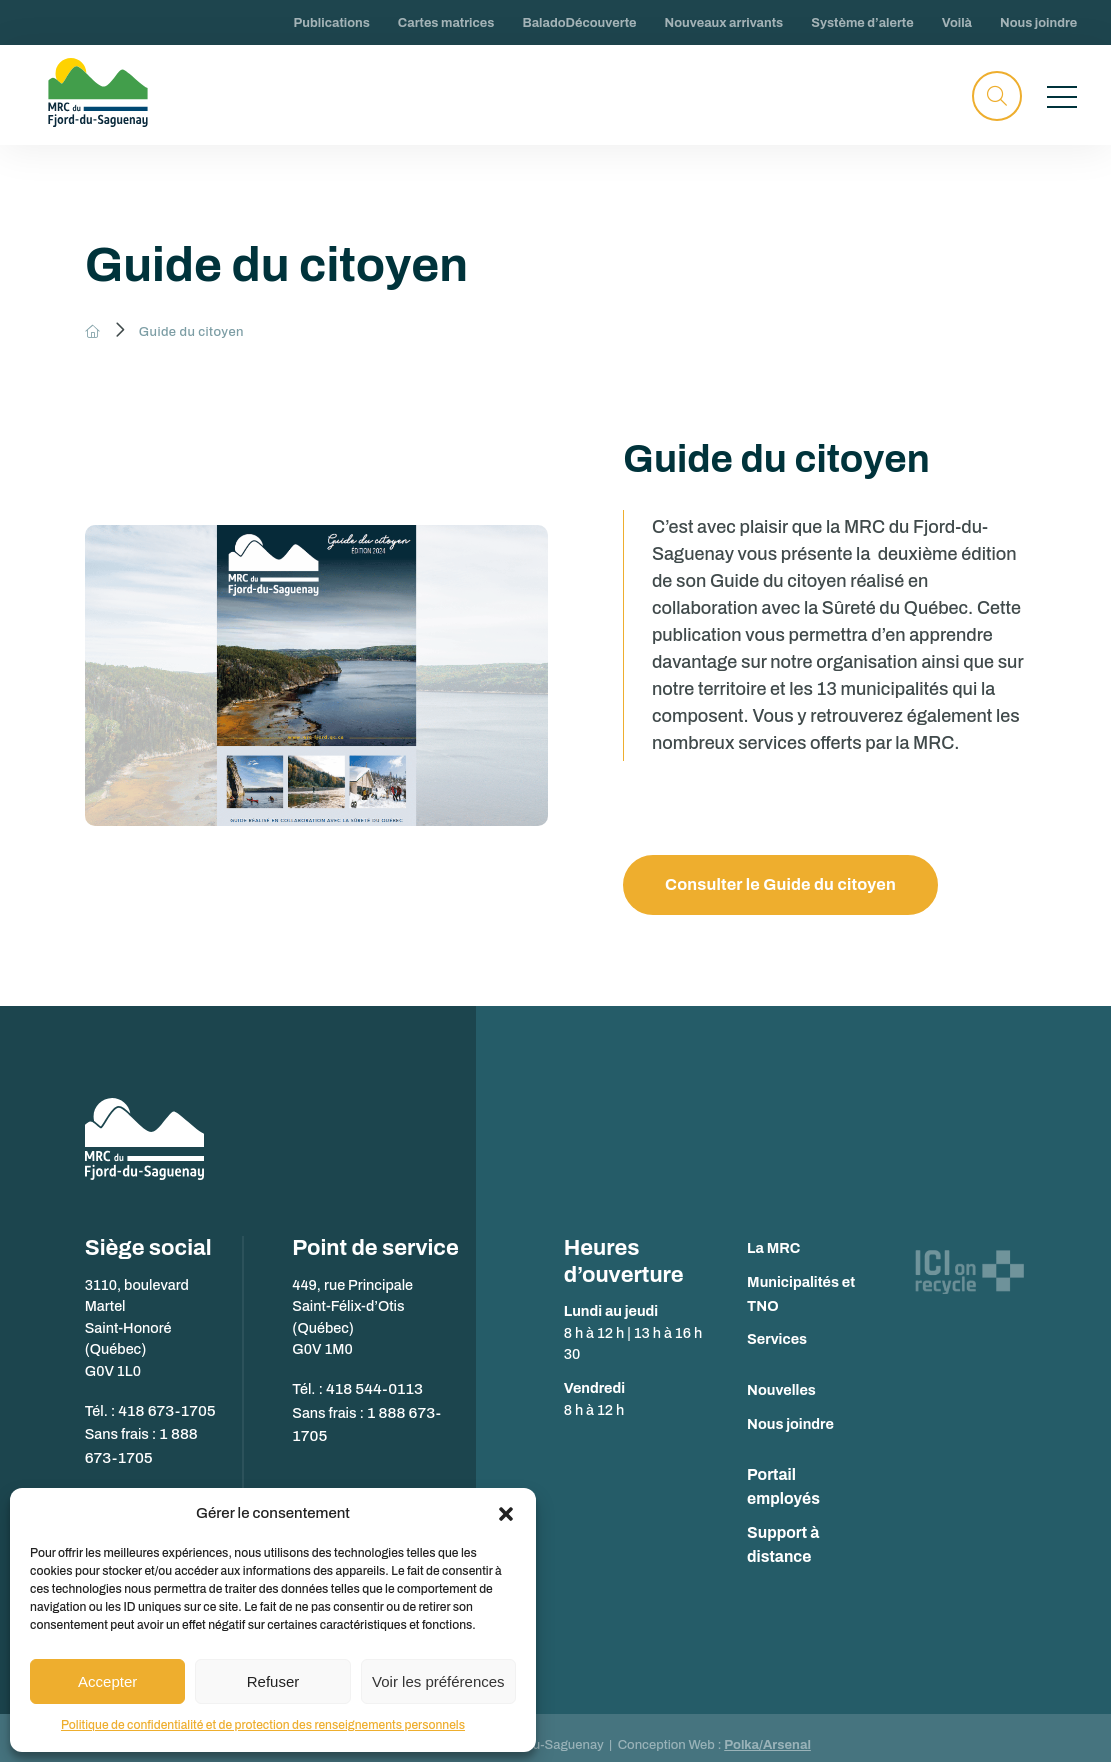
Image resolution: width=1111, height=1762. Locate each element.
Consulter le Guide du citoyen (785, 885)
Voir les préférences (438, 1681)
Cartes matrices (446, 23)
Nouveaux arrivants (724, 23)
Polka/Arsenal (767, 1729)
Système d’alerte (862, 23)
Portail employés (804, 1476)
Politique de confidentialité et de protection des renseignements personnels (263, 1725)
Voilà (957, 23)
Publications (332, 23)
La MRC (773, 1249)
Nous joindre (1038, 23)
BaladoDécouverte (579, 23)
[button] (506, 1514)
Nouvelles (781, 1391)
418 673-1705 (163, 1409)
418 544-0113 (371, 1388)
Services (777, 1340)
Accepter (107, 1681)
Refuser (273, 1681)
